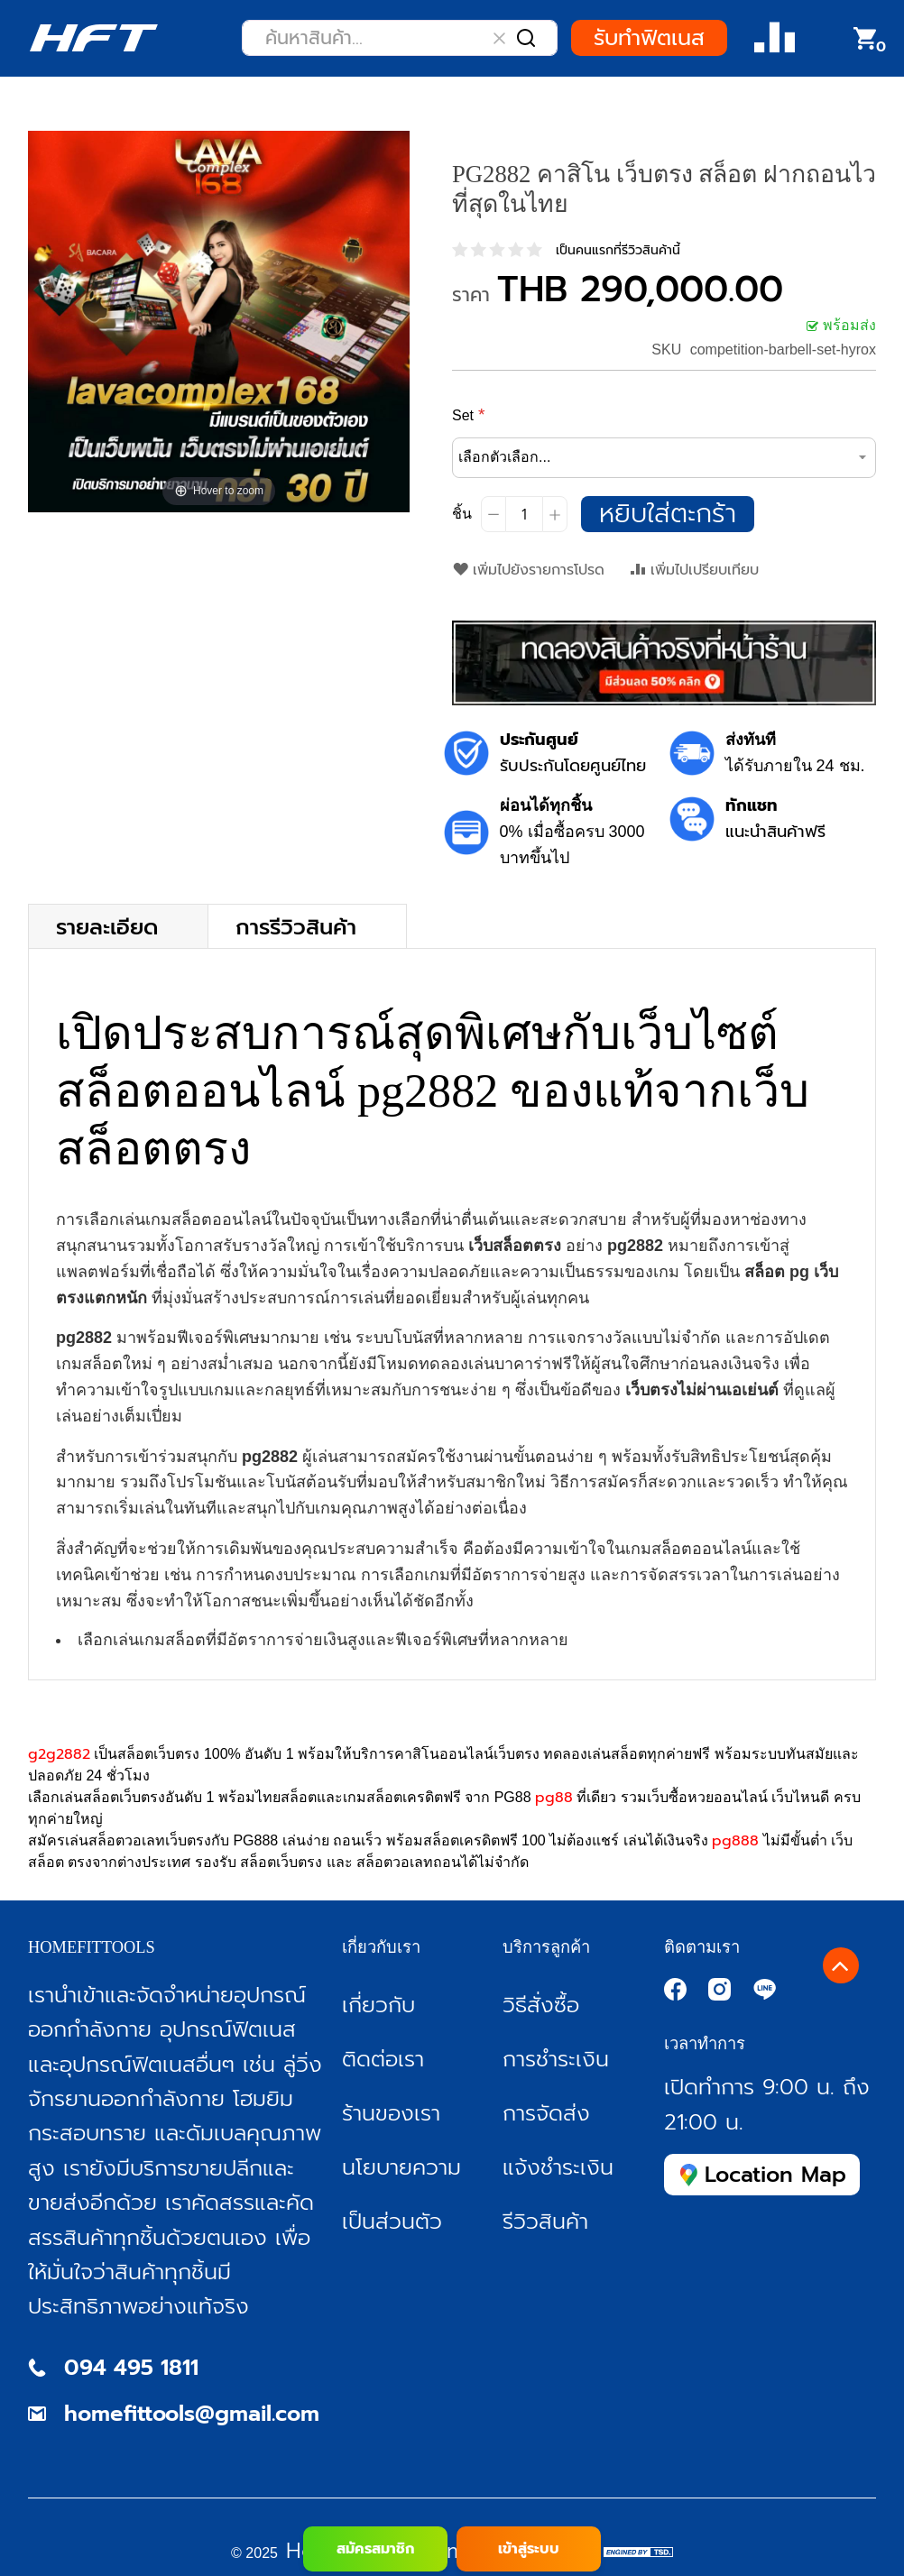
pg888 (735, 1841)
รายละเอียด (107, 926)
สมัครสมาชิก (375, 2549)
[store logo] (93, 37)
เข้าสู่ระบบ (528, 2549)
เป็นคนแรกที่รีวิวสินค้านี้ (618, 250)
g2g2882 (59, 1754)
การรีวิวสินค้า (295, 926)
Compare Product (774, 38)
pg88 (554, 1797)
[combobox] (400, 38)
